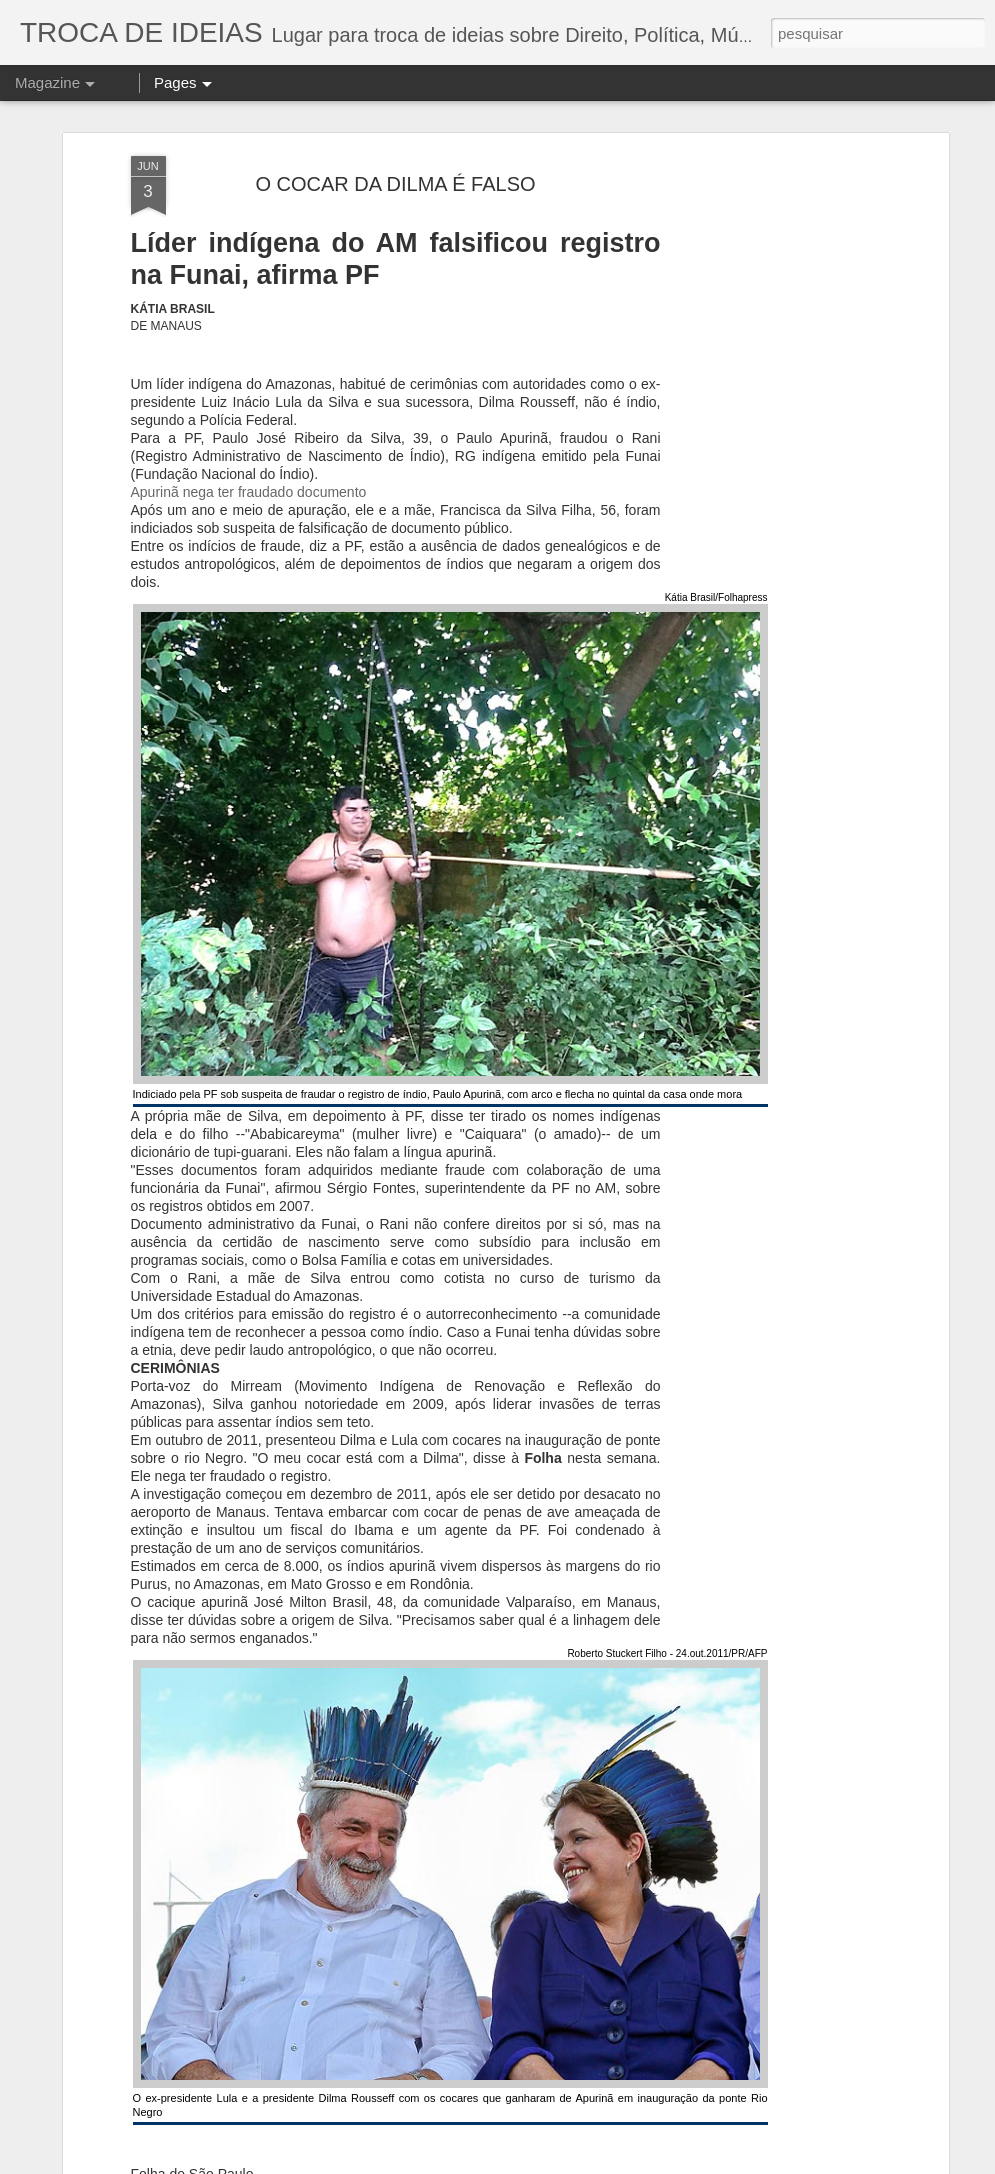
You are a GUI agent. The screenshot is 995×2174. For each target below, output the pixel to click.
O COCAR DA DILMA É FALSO (395, 115)
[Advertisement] (771, 403)
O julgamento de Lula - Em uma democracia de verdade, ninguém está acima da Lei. (385, 2151)
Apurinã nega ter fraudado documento (249, 424)
